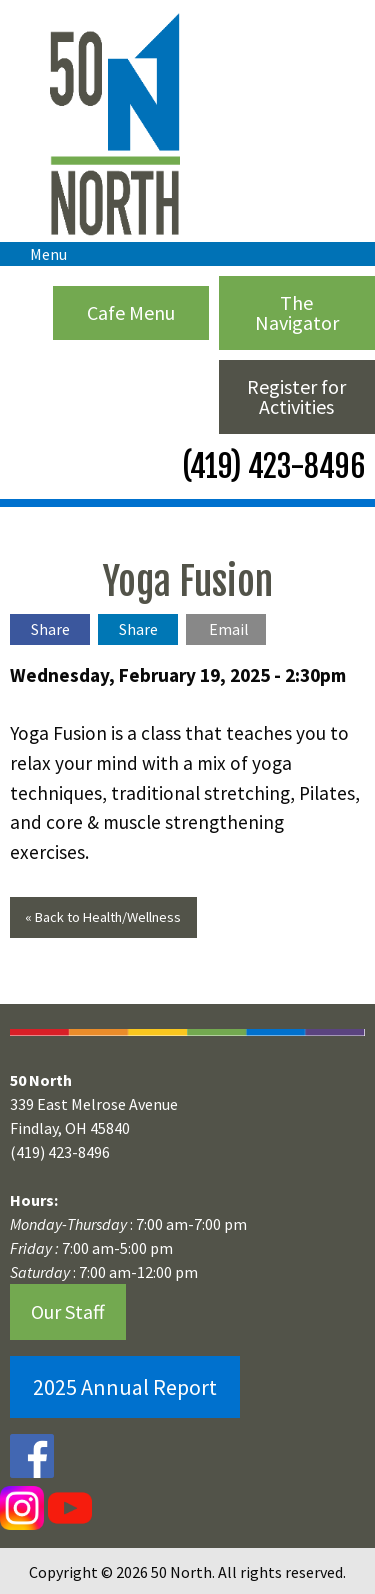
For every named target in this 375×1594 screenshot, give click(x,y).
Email (229, 629)
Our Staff (68, 1311)
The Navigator (297, 312)
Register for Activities (296, 396)
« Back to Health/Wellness (103, 917)
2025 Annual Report (125, 1387)
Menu (38, 254)
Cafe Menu (131, 312)
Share (50, 629)
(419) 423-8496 (270, 466)
